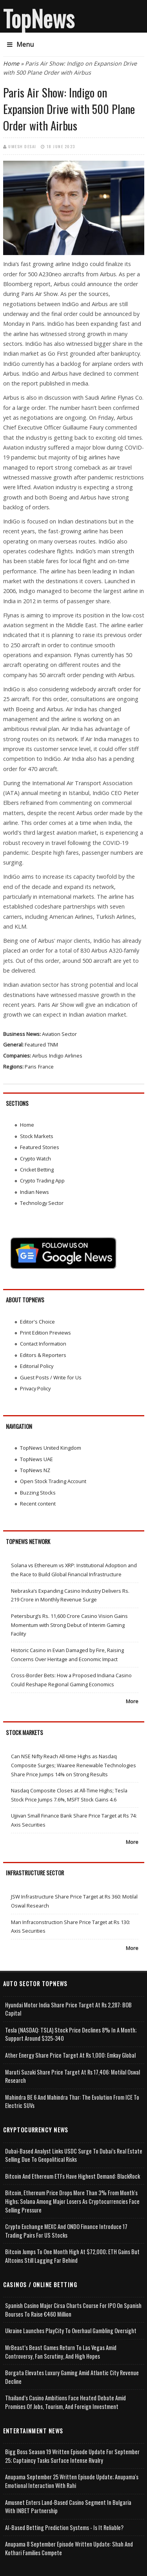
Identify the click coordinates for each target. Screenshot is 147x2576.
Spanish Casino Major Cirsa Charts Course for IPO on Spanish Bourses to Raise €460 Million (73, 2309)
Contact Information (43, 1343)
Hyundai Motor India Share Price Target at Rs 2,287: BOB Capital (68, 2009)
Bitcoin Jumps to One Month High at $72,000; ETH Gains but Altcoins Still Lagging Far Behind (72, 2255)
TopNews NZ (35, 1470)
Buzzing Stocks (38, 1492)
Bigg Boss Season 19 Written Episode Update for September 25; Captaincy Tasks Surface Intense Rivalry (72, 2455)
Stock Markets (36, 1136)
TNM (52, 1044)
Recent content (38, 1503)
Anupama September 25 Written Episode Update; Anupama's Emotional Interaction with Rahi (71, 2481)
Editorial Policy (36, 1366)
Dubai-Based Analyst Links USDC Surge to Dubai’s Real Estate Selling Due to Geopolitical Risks (73, 2155)
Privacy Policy (35, 1388)
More (132, 1701)
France (46, 1066)
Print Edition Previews (45, 1332)
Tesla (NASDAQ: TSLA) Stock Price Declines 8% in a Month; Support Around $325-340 (70, 2034)
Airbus (39, 1055)
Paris (30, 1066)
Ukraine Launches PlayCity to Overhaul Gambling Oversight (70, 2330)
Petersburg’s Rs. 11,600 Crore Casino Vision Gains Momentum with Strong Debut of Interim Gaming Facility (69, 1624)
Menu (20, 44)
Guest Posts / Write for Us (51, 1377)
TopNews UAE (36, 1459)
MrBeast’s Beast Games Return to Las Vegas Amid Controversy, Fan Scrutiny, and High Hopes (60, 2351)
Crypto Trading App (42, 1180)
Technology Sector (42, 1202)
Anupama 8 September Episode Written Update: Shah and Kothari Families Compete (69, 2548)
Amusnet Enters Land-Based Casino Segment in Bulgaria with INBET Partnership (68, 2506)
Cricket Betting (37, 1169)
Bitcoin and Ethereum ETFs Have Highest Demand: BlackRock (72, 2176)
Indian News (34, 1191)
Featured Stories (39, 1147)
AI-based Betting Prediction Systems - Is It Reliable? (64, 2527)
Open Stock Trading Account (53, 1481)
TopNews (38, 18)
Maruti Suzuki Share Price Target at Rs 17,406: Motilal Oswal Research (72, 2076)
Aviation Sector (59, 1033)
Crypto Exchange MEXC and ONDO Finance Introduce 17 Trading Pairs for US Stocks (66, 2230)
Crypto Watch (35, 1158)
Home (11, 63)
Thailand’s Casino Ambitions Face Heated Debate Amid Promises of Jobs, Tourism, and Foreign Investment (65, 2402)
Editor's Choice (37, 1321)
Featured (35, 1044)
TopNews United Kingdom (50, 1447)
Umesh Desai (22, 146)
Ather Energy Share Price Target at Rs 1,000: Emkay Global (70, 2055)
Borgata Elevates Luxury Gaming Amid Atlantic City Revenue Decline (72, 2377)
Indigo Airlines (65, 1055)
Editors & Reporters (43, 1355)
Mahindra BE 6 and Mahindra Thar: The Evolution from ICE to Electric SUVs (72, 2101)
